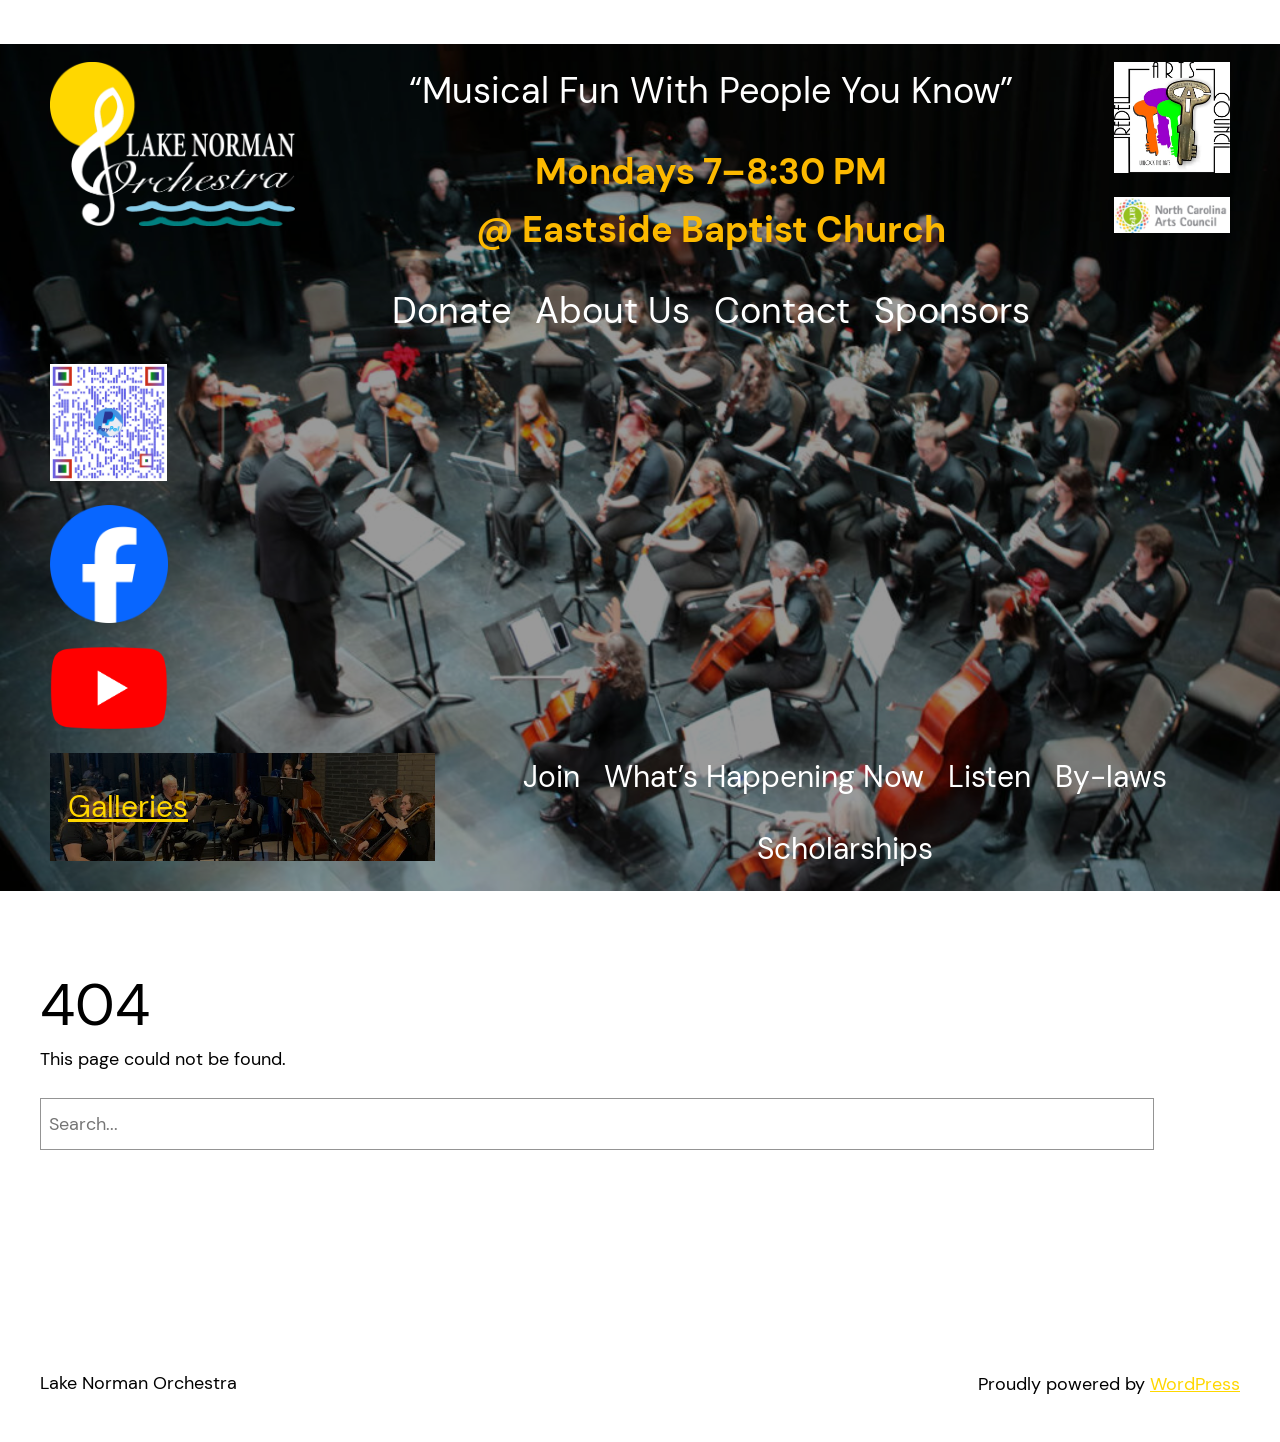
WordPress (1195, 1384)
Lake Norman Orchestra (138, 1383)
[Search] (1202, 1124)
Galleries (128, 806)
